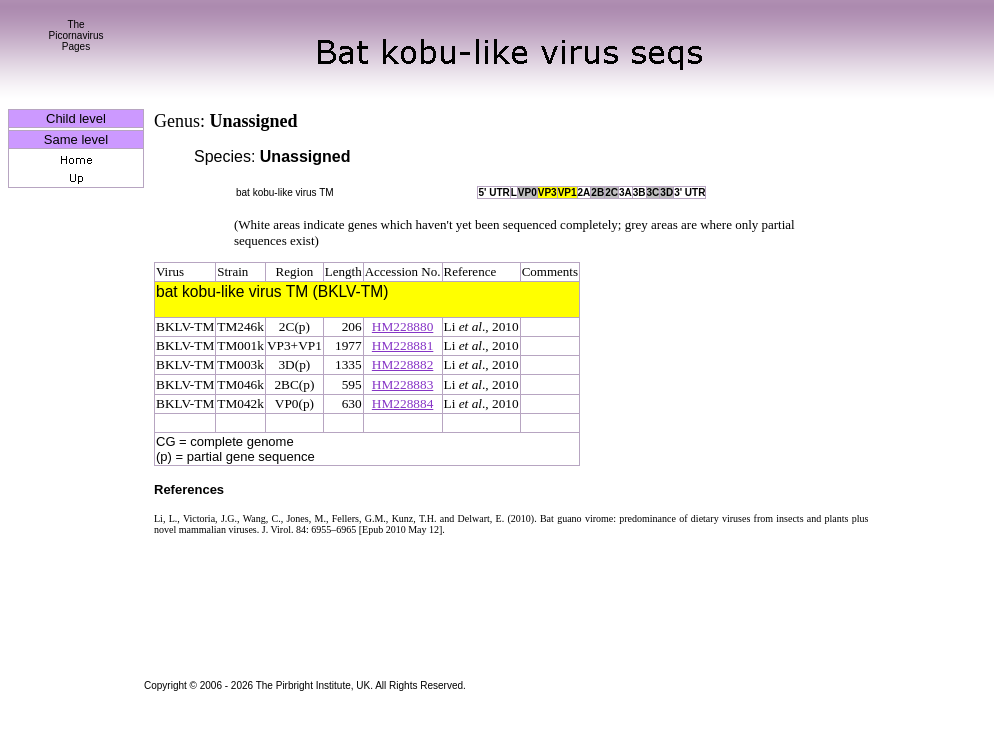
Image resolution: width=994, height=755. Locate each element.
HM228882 (402, 364)
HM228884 (402, 403)
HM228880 (402, 326)
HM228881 (402, 345)
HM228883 (402, 384)
